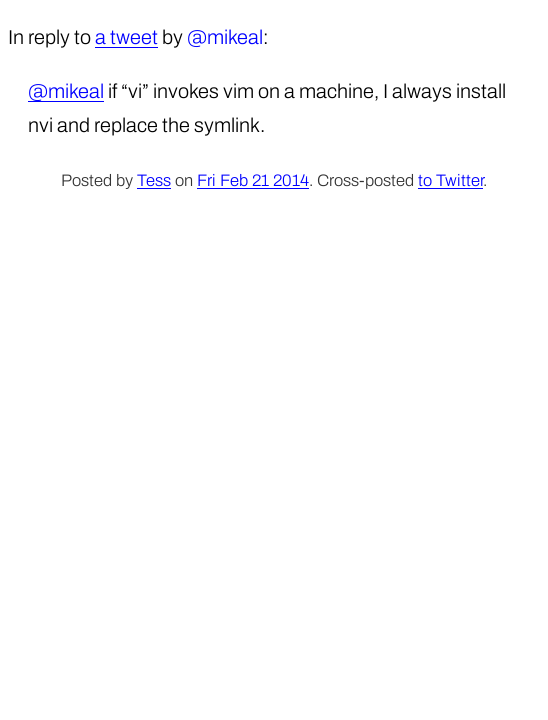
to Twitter (450, 180)
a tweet (126, 37)
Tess (154, 180)
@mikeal (66, 91)
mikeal (235, 37)
